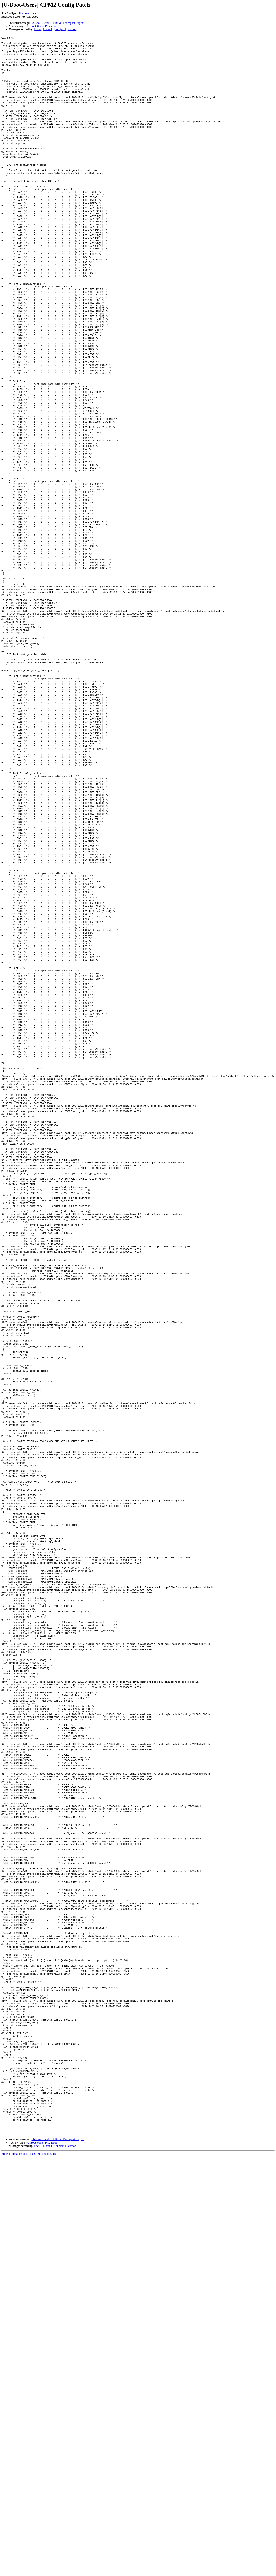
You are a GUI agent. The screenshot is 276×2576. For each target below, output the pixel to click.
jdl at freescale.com (29, 13)
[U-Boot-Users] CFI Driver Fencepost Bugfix (57, 22)
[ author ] (72, 29)
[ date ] (38, 29)
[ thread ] (48, 29)
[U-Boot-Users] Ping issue (41, 26)
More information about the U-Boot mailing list (29, 2572)
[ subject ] (60, 29)
